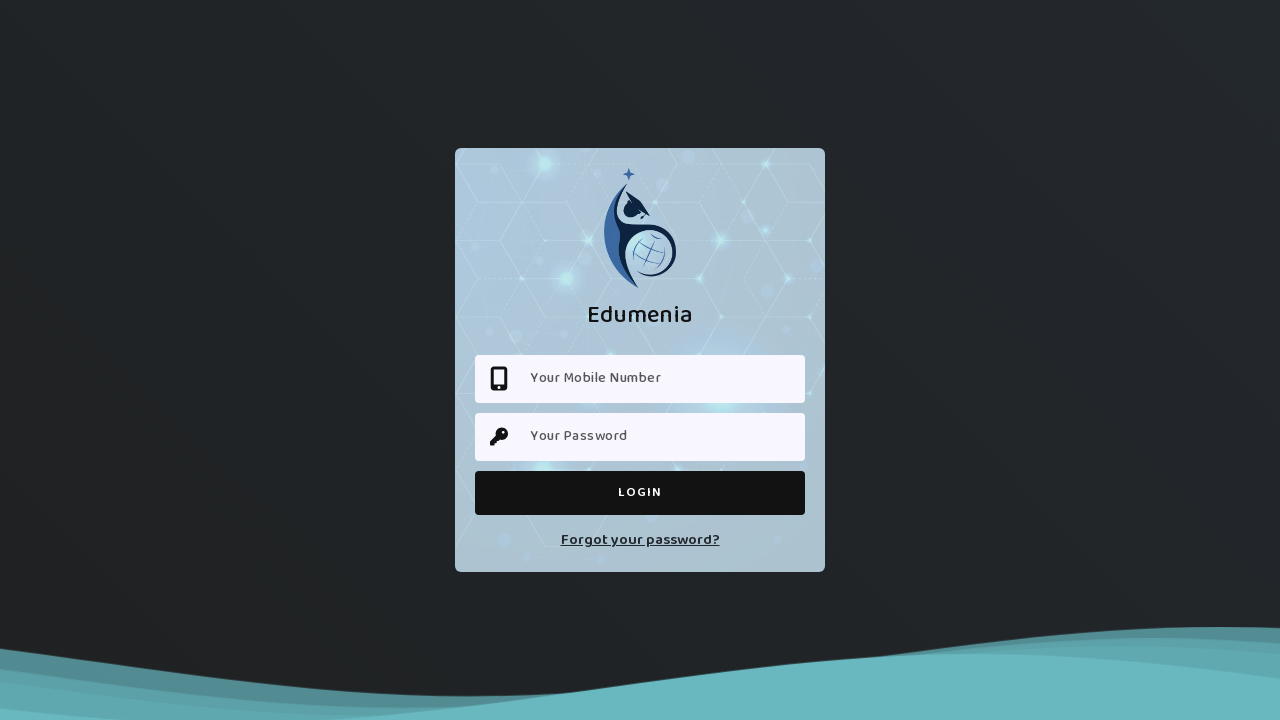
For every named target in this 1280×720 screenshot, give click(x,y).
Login (640, 493)
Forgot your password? (640, 540)
